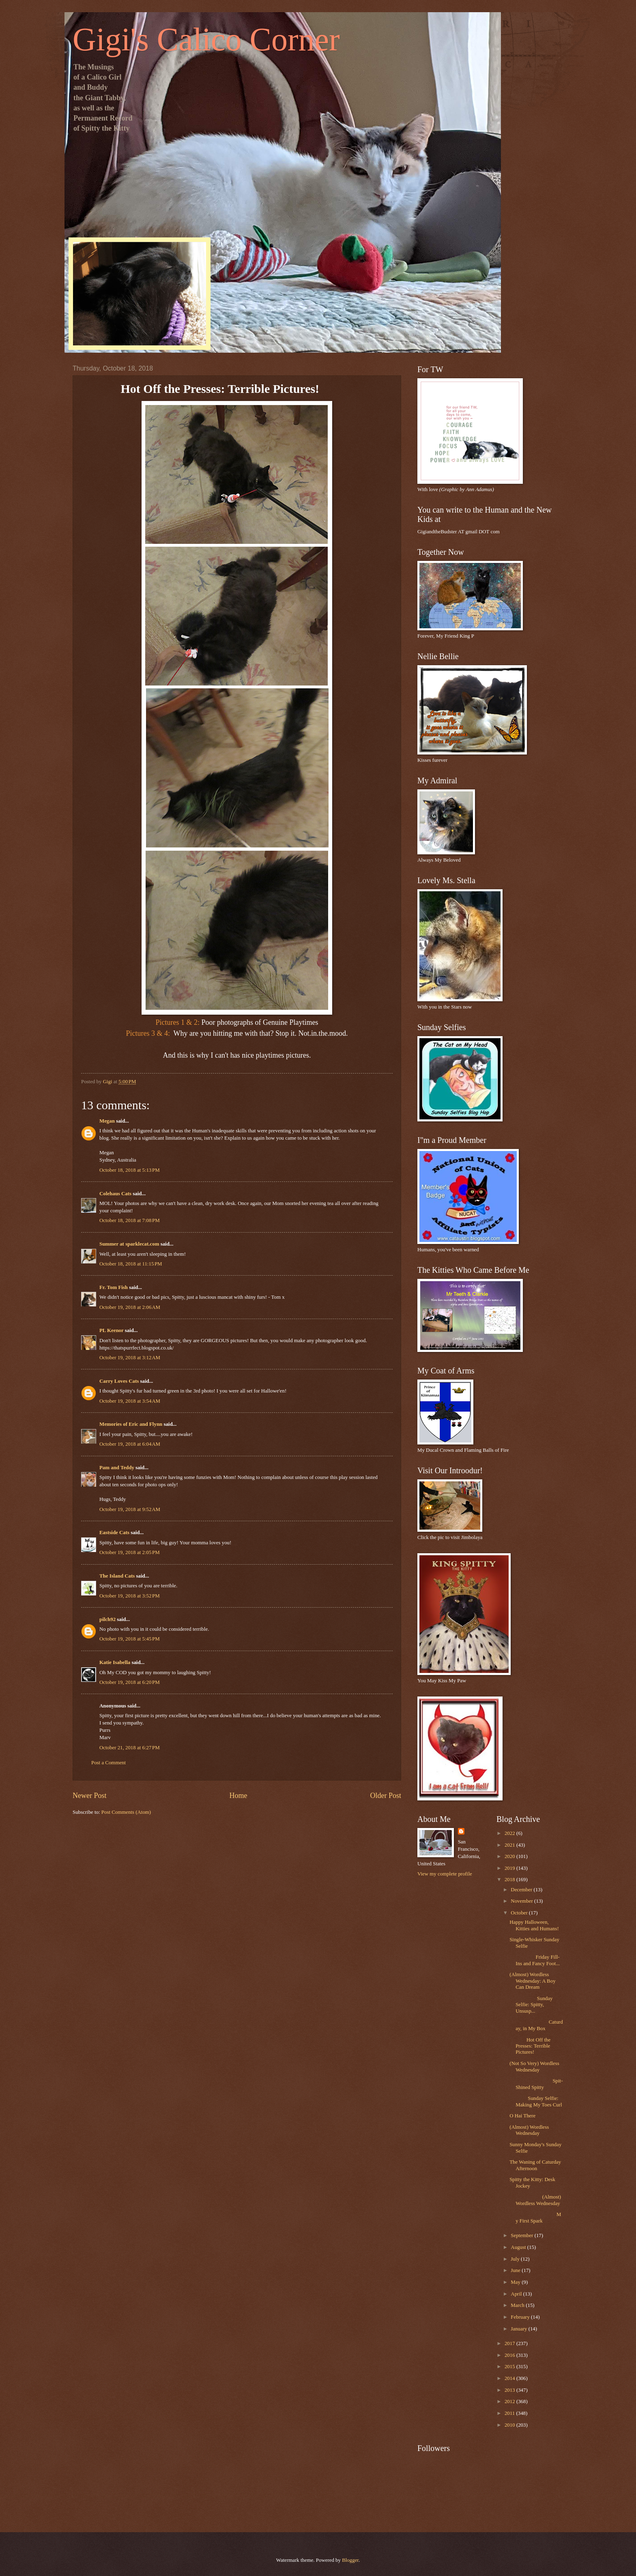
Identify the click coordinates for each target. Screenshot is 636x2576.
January (519, 2329)
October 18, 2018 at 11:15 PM (130, 1264)
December (522, 1890)
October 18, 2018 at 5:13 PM (129, 1170)
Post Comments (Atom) (126, 1812)
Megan (107, 1121)
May (516, 2282)
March (518, 2305)
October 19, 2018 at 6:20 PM (129, 1682)
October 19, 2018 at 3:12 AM (129, 1357)
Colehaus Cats (115, 1193)
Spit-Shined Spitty (536, 2084)
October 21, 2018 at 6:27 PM (129, 1747)
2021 (510, 1845)
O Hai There (522, 2116)
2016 (510, 2355)
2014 (510, 2378)
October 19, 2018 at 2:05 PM (129, 1552)
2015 (510, 2366)
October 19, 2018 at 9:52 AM (129, 1509)
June (516, 2270)
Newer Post (90, 1795)
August (519, 2247)
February (521, 2317)
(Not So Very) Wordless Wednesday (534, 2066)
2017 (510, 2343)
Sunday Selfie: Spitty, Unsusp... (530, 2005)
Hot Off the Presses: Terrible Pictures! (529, 2046)
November (522, 1901)
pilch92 (107, 1619)
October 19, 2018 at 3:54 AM (129, 1401)
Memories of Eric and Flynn (130, 1424)
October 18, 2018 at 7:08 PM (129, 1220)
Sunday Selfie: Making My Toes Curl (535, 2101)
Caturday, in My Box (536, 2025)
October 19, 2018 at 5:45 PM (129, 1639)
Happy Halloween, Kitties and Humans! (534, 1925)
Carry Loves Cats (119, 1381)
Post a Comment (108, 1762)
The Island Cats (117, 1576)
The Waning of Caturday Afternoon (535, 2165)
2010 (510, 2425)
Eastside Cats (114, 1532)
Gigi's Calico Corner (206, 39)
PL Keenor (111, 1330)
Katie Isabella (114, 1662)
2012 (510, 2401)
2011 (510, 2413)
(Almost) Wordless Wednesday (529, 2130)
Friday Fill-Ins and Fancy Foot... (534, 1960)
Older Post (385, 1795)
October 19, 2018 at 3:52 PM (129, 1596)
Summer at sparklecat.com (129, 1244)
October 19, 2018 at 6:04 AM (129, 1444)
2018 (510, 1879)
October (520, 1913)
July (516, 2259)
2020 (510, 1856)
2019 (510, 1868)
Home (238, 1795)
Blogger (350, 2560)
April (517, 2294)
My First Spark (535, 2217)
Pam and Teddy (117, 1467)
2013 (510, 2390)
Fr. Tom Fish (113, 1287)
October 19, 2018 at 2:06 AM (129, 1307)
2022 (510, 1833)
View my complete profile (444, 1874)
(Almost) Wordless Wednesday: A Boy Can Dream (532, 1981)
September (522, 2235)
